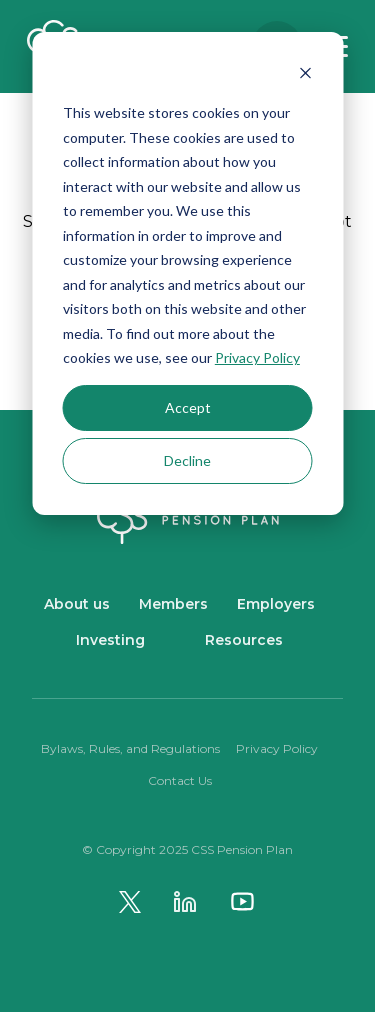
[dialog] (187, 273)
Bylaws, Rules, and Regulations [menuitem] (130, 748)
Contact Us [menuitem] (180, 780)
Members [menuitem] (173, 604)
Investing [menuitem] (110, 640)
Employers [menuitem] (276, 604)
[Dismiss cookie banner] (305, 75)
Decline (187, 460)
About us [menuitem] (77, 604)
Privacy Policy (257, 357)
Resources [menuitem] (244, 640)
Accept (188, 407)
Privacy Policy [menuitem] (277, 748)
